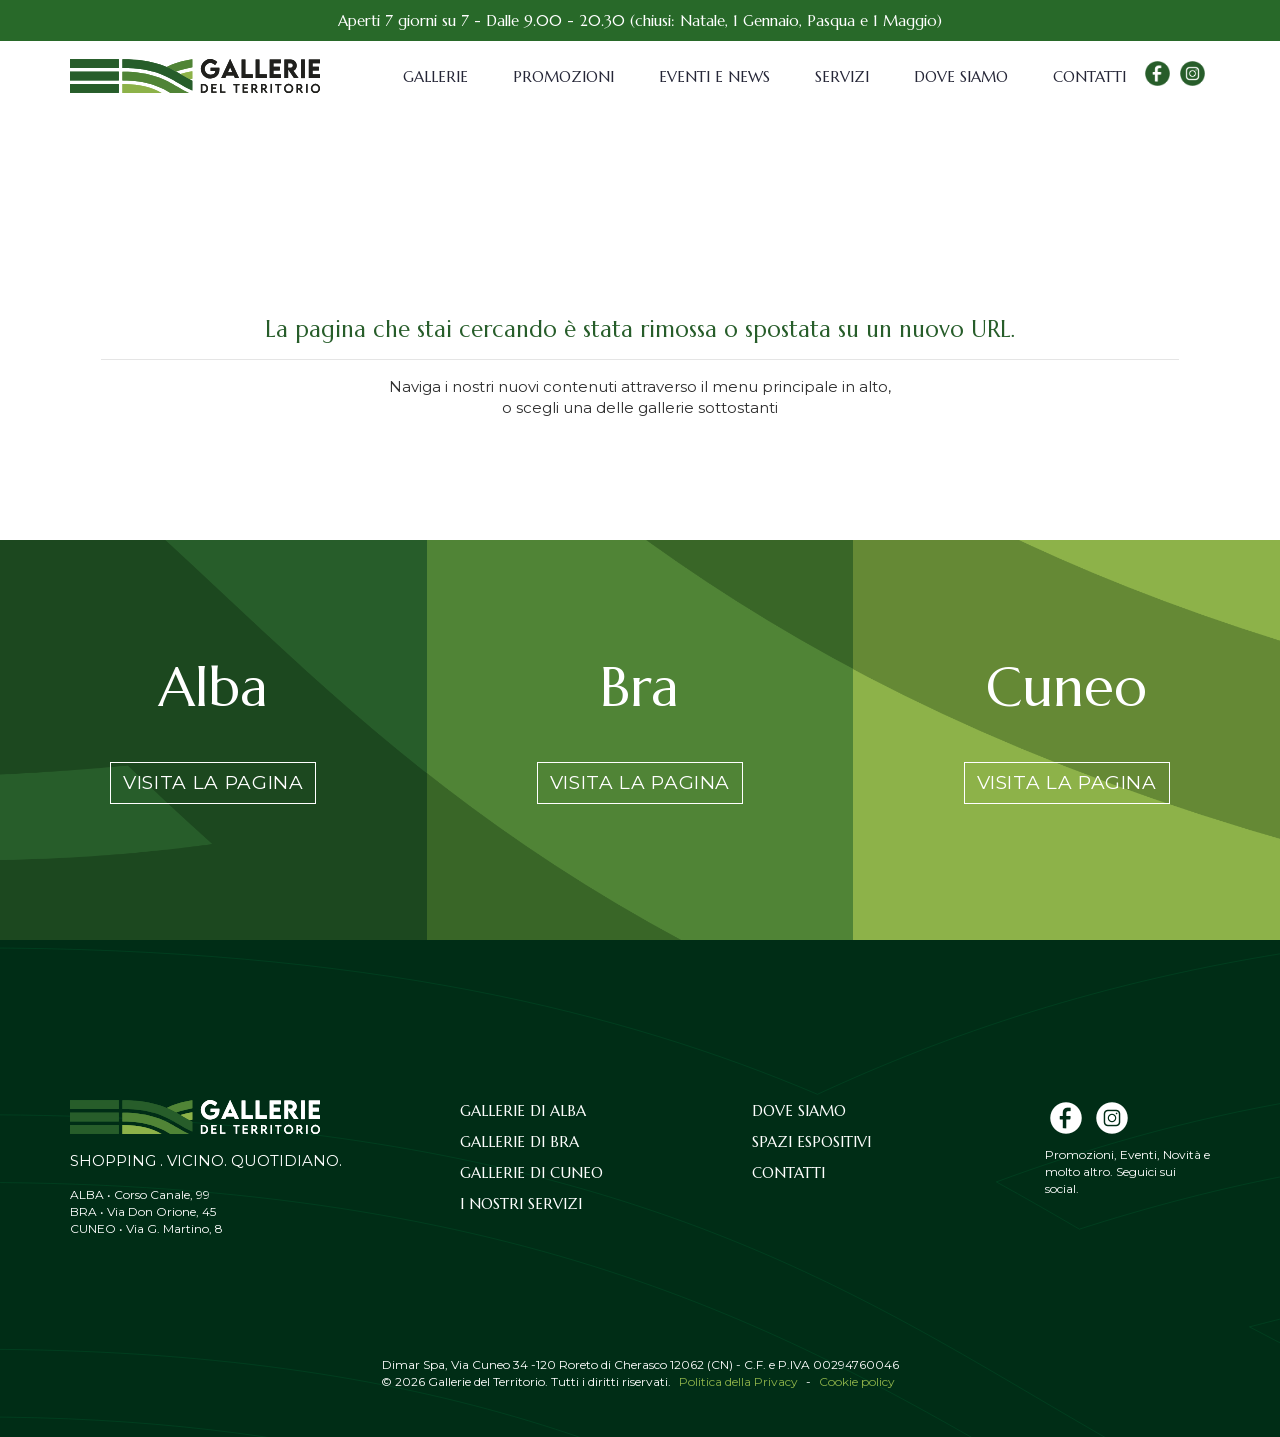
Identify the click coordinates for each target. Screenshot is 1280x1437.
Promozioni (563, 76)
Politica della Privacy (738, 1381)
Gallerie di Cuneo (531, 1172)
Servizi (842, 76)
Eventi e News (714, 76)
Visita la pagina (213, 782)
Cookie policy (857, 1381)
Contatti (1089, 76)
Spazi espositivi (811, 1141)
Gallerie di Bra (519, 1141)
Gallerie (435, 76)
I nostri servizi (521, 1203)
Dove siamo (961, 76)
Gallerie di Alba (523, 1110)
